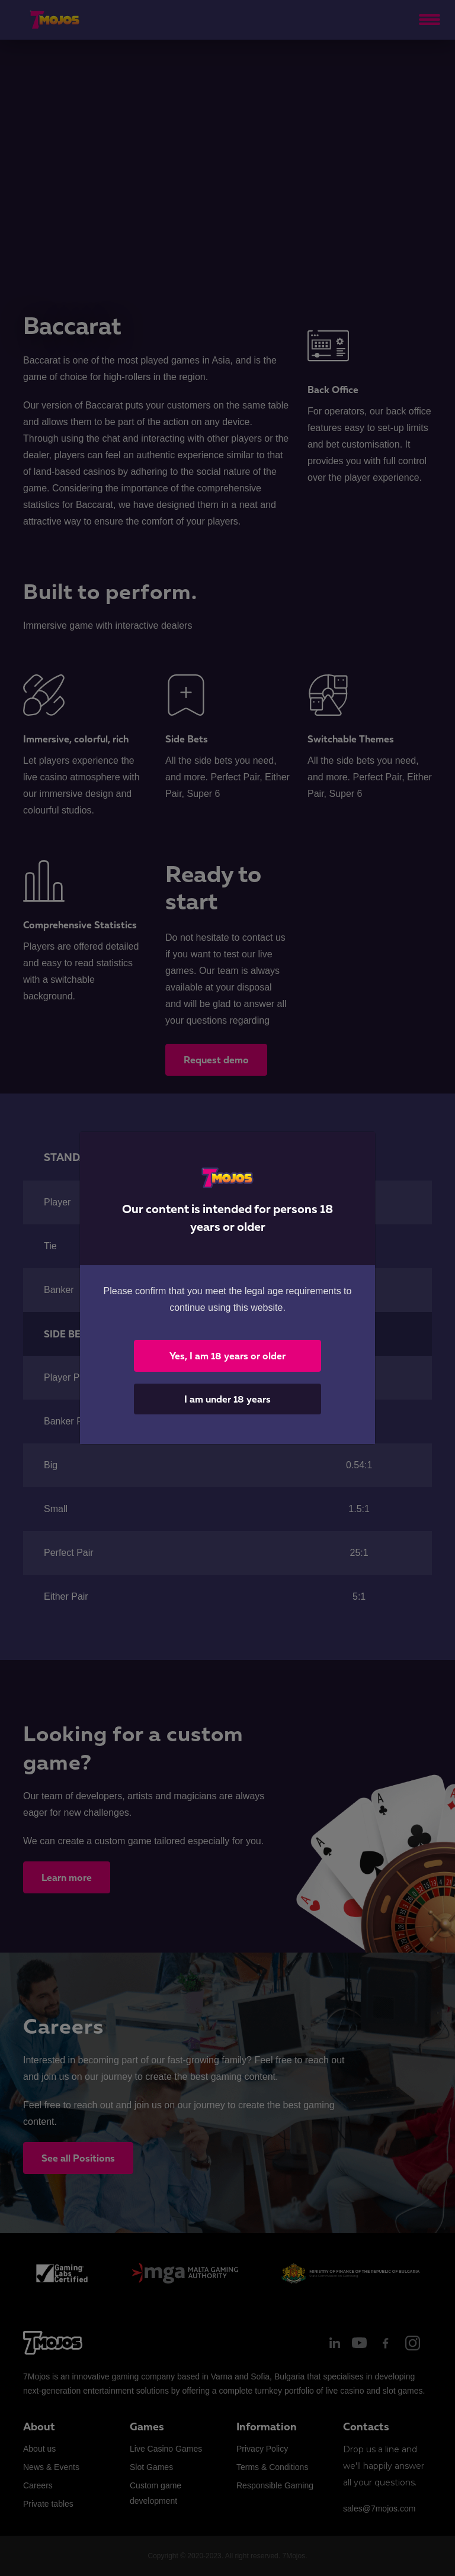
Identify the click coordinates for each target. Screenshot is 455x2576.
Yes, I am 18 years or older (227, 1356)
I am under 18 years (227, 1399)
